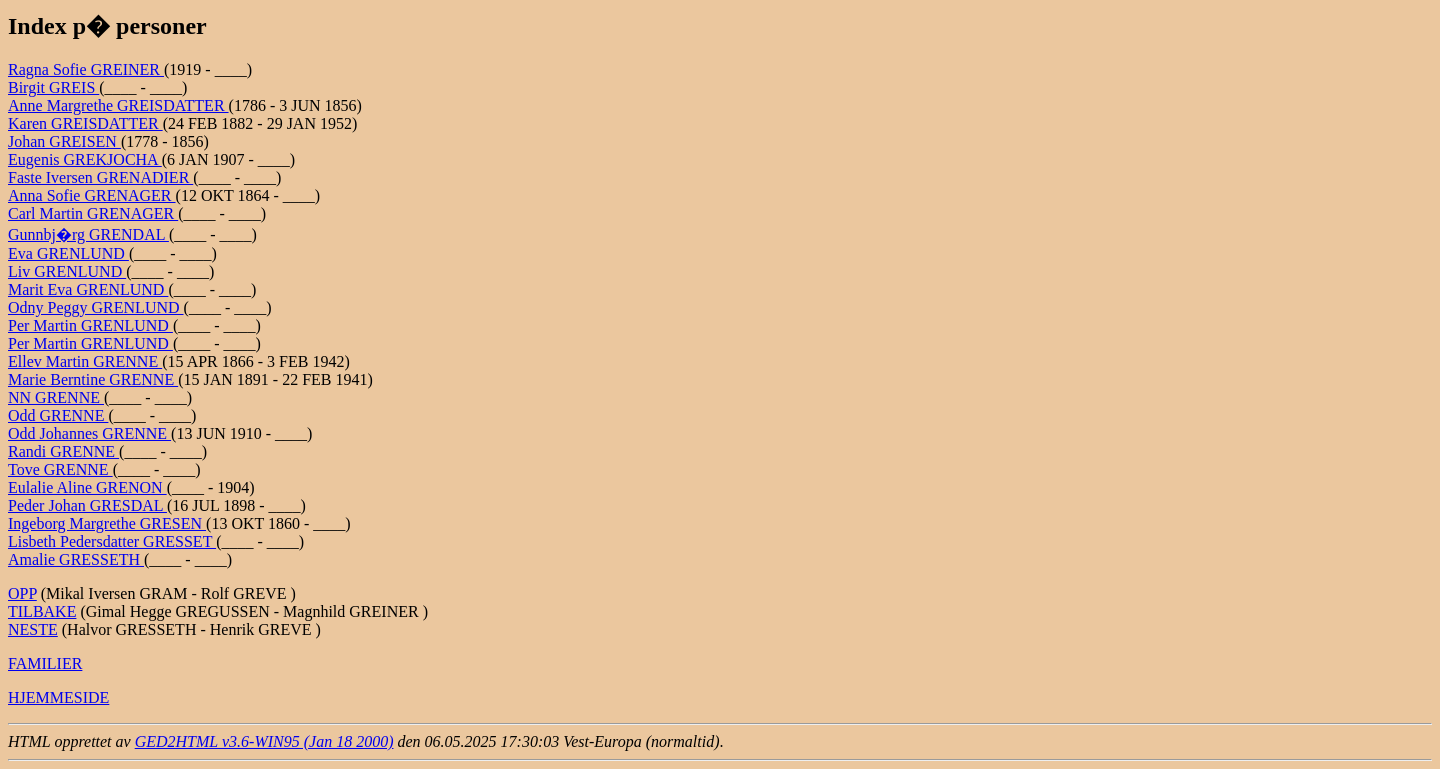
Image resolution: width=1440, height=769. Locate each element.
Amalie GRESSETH (76, 559)
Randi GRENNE (63, 451)
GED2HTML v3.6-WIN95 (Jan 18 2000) (264, 741)
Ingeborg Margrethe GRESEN (107, 523)
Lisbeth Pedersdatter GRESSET (112, 541)
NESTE (33, 629)
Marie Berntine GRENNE (93, 379)
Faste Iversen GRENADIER (100, 177)
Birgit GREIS (53, 87)
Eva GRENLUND (68, 253)
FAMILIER (45, 663)
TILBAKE (42, 611)
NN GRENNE (56, 397)
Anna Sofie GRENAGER (92, 195)
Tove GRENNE (60, 469)
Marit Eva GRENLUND (88, 289)
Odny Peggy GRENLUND (96, 307)
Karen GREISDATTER (85, 123)
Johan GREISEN (64, 141)
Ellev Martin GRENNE (85, 361)
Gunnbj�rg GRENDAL (88, 234)
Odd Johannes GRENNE (89, 433)
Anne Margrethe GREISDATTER (118, 105)
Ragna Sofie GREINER (86, 69)
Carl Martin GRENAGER (93, 213)
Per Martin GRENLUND (90, 325)
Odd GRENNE (58, 415)
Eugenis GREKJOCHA (85, 159)
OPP (22, 593)
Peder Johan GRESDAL (87, 505)
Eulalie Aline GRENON (87, 487)
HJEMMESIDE (58, 697)
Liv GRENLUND (67, 271)
